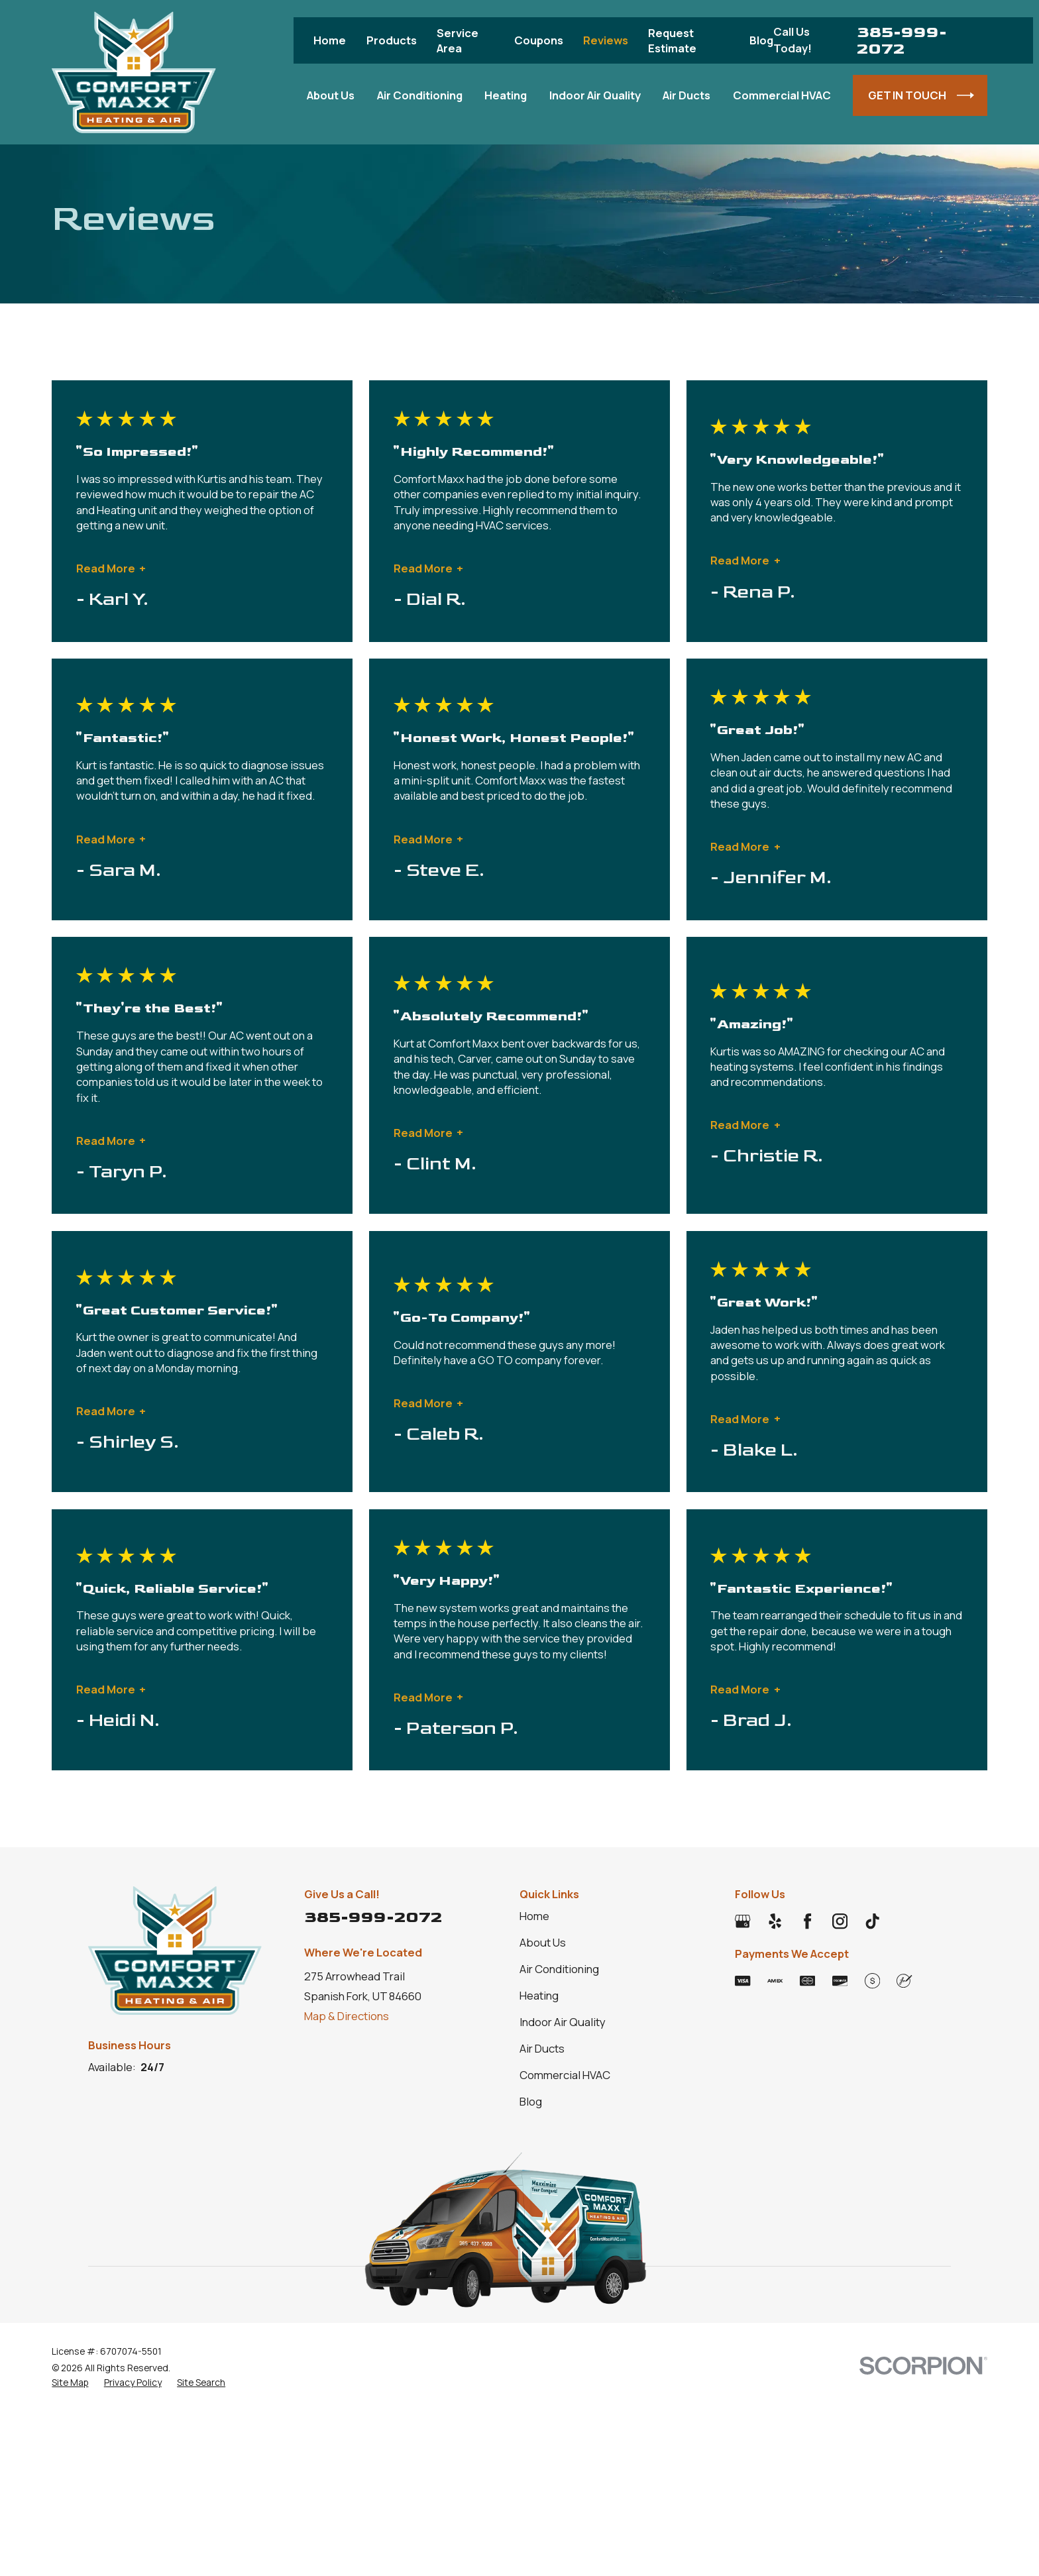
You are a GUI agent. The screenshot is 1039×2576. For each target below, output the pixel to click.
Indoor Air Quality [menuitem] (595, 95)
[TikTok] (872, 1921)
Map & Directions (346, 2015)
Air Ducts (542, 2048)
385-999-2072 (902, 40)
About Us (543, 1942)
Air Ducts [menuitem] (686, 95)
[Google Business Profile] (742, 1921)
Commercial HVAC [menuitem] (782, 95)
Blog (761, 40)
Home (329, 40)
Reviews (605, 40)
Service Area (457, 40)
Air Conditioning (559, 1968)
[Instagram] (840, 1921)
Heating (539, 1995)
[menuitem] (70, 2382)
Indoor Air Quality (563, 2021)
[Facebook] (807, 1921)
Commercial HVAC (565, 2074)
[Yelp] (775, 1921)
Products (391, 40)
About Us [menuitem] (331, 95)
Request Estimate (672, 40)
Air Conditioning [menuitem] (420, 95)
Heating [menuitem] (505, 95)
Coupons (538, 40)
